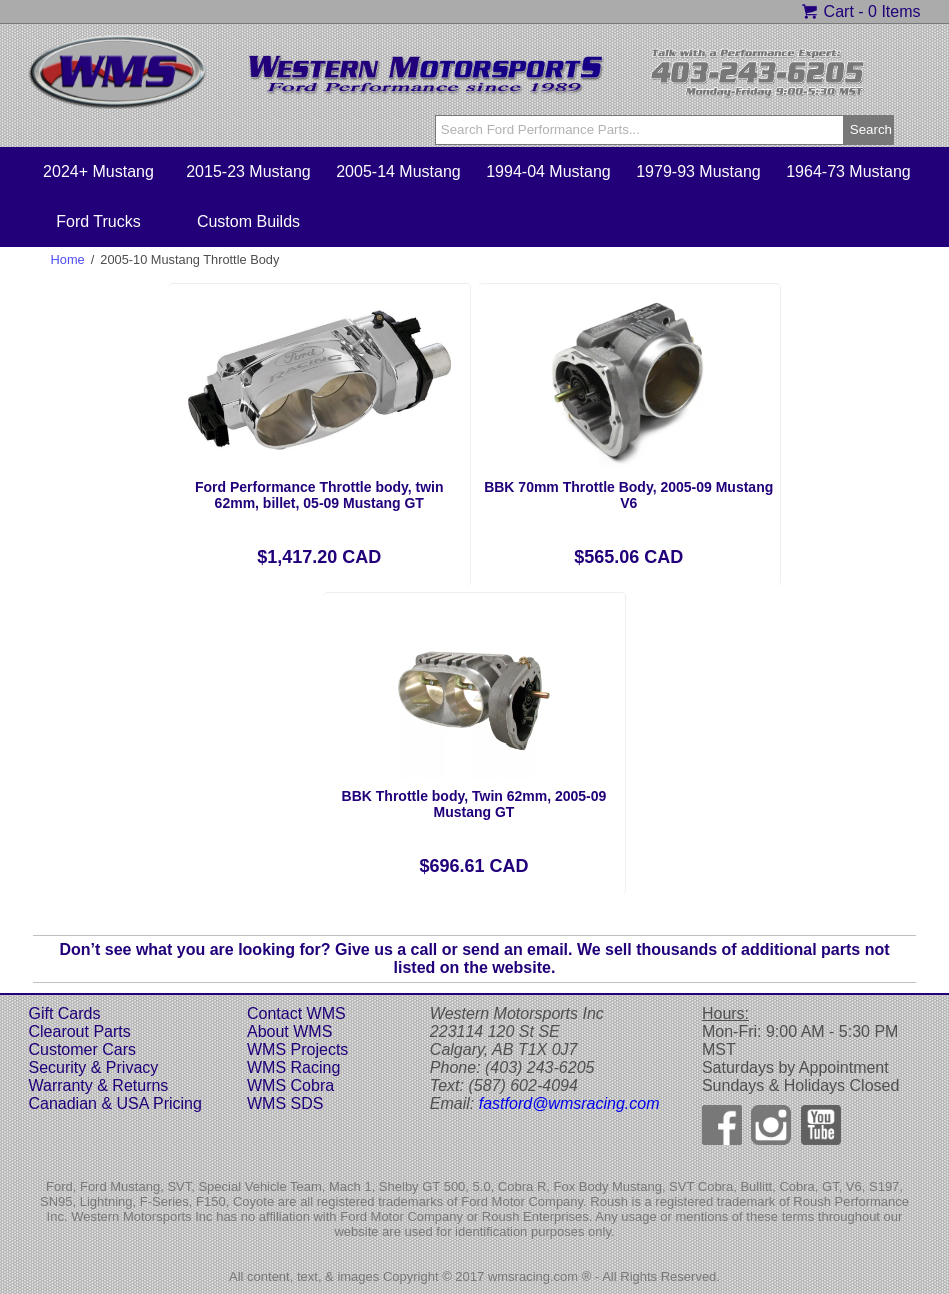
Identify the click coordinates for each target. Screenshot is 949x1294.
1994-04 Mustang (548, 171)
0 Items (894, 11)
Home (68, 259)
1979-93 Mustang (698, 171)
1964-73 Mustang (848, 171)
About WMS (289, 1031)
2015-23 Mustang (248, 171)
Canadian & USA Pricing (114, 1103)
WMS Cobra (290, 1085)
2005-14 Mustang (398, 171)
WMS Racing (293, 1067)
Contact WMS (296, 1013)
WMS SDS (285, 1103)
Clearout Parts (79, 1031)
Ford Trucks (98, 221)
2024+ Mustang (98, 171)
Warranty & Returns (98, 1085)
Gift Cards (64, 1013)
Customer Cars (82, 1049)
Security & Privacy (93, 1067)
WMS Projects (297, 1049)
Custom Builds (248, 221)
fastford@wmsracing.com (569, 1103)
